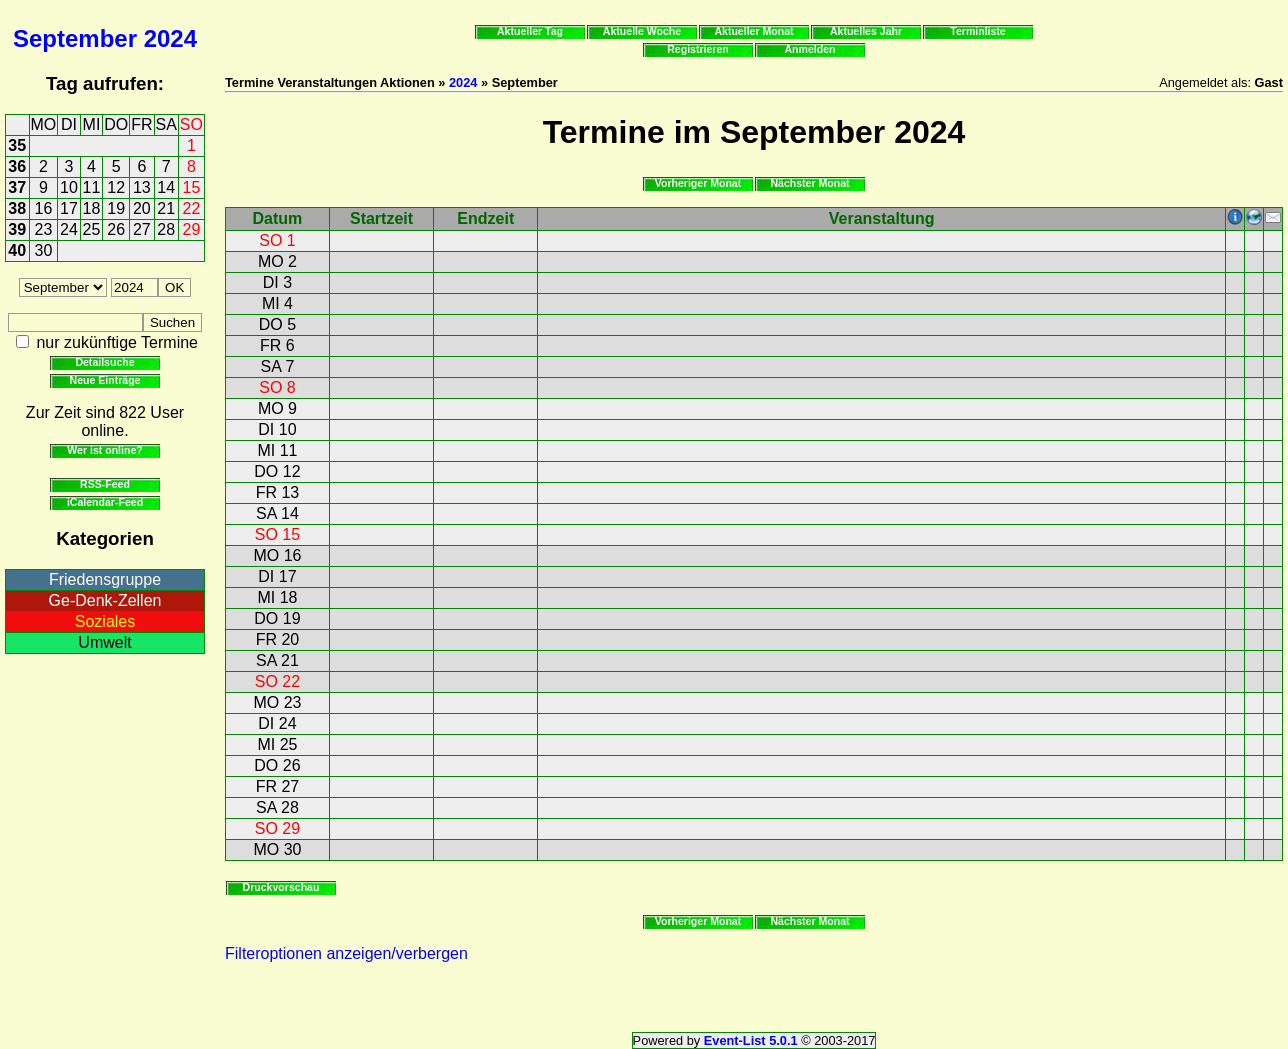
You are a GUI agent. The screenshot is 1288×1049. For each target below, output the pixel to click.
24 (69, 229)
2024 (170, 38)
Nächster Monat (809, 183)
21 (166, 208)
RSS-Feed (105, 484)
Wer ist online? (104, 450)
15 (192, 187)
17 (69, 208)
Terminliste (977, 31)
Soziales (105, 621)
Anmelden (810, 49)
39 (17, 229)
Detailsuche (104, 362)
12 (116, 187)
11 (92, 187)
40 (17, 250)
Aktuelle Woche (642, 31)
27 (142, 229)
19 (116, 208)
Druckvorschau (281, 887)
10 (69, 187)
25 (92, 229)
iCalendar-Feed (105, 502)
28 (166, 229)
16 (44, 208)
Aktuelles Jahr (866, 31)
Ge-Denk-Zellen (105, 600)
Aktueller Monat (753, 31)
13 (142, 187)
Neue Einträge (105, 380)
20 (142, 208)
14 (166, 187)
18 (92, 208)
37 (17, 187)
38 (17, 208)
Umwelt (104, 642)
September (75, 38)
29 (192, 229)
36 (17, 166)
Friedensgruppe (105, 579)
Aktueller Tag (530, 31)
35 (17, 145)
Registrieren (698, 49)
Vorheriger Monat (698, 183)
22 (192, 208)
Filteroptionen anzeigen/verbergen (346, 953)
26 (116, 229)
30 (44, 250)
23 (44, 229)
